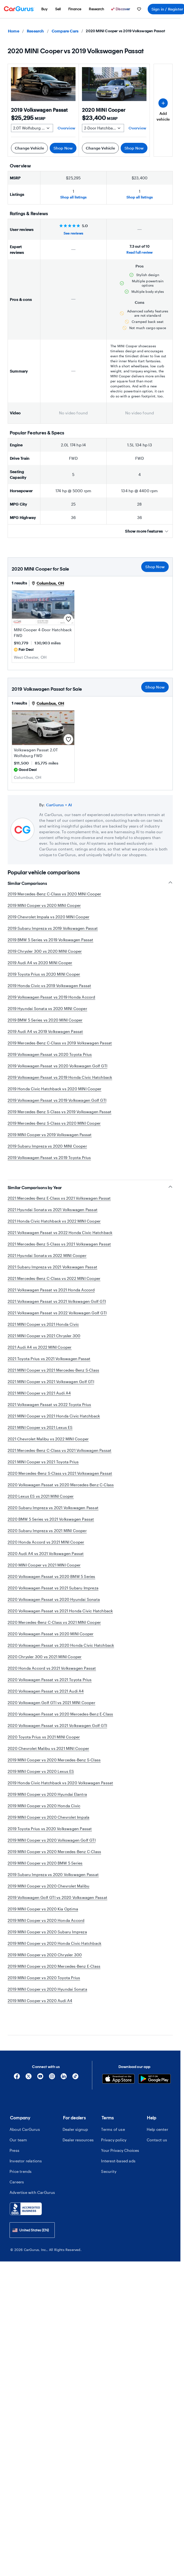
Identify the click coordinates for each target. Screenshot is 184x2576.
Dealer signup (75, 2103)
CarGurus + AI (59, 804)
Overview (66, 128)
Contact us (157, 2114)
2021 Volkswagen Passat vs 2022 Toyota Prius (49, 1397)
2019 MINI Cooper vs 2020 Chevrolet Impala (48, 1810)
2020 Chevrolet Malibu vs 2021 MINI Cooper (48, 1741)
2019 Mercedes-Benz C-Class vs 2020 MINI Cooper (54, 894)
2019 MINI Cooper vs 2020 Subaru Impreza (47, 1925)
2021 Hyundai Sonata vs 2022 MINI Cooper (47, 1248)
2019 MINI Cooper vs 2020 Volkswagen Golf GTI (52, 1833)
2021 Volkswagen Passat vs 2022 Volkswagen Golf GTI (57, 1306)
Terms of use (113, 2103)
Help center (157, 2103)
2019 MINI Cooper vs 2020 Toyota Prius (44, 1970)
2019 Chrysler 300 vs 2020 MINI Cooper (45, 951)
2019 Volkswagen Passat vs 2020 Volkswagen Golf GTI (57, 1066)
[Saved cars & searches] (139, 9)
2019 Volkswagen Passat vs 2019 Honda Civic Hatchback (60, 1077)
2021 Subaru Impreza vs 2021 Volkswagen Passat (52, 1260)
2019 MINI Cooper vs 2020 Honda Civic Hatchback (54, 1936)
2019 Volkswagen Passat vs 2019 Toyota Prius (49, 1157)
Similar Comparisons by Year (90, 1180)
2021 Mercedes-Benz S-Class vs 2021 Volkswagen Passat (59, 1237)
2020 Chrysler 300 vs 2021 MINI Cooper (44, 1649)
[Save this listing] (68, 619)
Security (108, 2145)
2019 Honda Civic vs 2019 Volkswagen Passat (49, 985)
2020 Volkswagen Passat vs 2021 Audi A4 (46, 1684)
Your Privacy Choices (120, 2124)
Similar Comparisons (90, 883)
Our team (18, 2114)
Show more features (146, 531)
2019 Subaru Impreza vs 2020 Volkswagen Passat (53, 1867)
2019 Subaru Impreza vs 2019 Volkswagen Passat (53, 928)
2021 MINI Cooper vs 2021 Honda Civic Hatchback (54, 1409)
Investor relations (26, 2135)
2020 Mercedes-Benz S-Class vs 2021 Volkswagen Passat (60, 1466)
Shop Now (63, 148)
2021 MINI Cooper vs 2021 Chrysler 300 (44, 1328)
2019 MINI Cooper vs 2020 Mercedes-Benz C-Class (54, 1844)
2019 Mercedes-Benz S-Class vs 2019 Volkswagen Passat (59, 1111)
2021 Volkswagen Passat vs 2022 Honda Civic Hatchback (60, 1225)
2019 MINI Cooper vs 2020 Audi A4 (40, 1993)
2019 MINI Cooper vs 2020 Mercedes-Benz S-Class (54, 1753)
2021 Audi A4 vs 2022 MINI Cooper (39, 1340)
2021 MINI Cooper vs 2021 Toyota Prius (43, 1455)
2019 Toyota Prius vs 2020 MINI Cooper (44, 974)
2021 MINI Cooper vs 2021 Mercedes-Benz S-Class (53, 1363)
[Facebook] (17, 2052)
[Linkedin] (64, 2052)
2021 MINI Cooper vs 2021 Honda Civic (43, 1317)
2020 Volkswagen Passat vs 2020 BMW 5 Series (51, 1569)
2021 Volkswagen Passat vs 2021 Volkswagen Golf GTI (57, 1294)
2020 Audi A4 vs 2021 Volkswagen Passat (46, 1546)
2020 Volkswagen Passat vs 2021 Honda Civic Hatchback (60, 1604)
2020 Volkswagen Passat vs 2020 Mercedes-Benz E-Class (60, 1707)
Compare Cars (65, 31)
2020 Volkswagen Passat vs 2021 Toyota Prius (50, 1672)
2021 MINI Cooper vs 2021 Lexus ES (40, 1420)
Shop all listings (73, 197)
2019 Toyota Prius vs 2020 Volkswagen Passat (50, 1821)
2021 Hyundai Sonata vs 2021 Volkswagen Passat (52, 1202)
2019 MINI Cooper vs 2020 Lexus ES (41, 1764)
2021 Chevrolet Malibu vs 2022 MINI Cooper (48, 1432)
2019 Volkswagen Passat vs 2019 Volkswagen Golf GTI (57, 1100)
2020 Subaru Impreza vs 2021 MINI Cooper (47, 1523)
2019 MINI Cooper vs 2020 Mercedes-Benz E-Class (54, 1959)
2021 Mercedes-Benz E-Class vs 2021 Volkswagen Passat (59, 1191)
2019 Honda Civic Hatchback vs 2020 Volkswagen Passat (60, 1776)
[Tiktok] (75, 2052)
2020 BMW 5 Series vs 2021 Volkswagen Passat (51, 1512)
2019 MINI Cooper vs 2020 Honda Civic (44, 1798)
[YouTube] (40, 2052)
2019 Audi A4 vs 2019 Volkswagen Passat (45, 1031)
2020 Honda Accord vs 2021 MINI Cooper (46, 1535)
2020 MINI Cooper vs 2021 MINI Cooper (44, 1558)
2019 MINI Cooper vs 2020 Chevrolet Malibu (48, 1879)
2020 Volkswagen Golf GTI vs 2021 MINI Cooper (51, 1695)
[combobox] (32, 2204)
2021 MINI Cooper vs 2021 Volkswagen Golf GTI (51, 1374)
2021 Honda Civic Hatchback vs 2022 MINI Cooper (54, 1214)
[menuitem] (44, 9)
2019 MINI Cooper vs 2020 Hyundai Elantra (47, 1787)
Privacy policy (113, 2114)
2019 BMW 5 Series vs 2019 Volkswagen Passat (50, 939)
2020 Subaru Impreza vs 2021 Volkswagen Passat (53, 1500)
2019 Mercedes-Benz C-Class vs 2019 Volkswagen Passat (60, 1043)
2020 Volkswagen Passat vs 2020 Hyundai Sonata (54, 1592)
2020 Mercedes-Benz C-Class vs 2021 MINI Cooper (54, 1615)
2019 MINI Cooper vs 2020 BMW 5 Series (45, 1856)
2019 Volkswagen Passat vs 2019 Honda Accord (51, 997)
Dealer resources (78, 2114)
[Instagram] (52, 2052)
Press (14, 2124)
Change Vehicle (29, 148)
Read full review (139, 252)
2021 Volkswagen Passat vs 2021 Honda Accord (51, 1283)
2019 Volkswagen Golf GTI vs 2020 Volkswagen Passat (57, 1890)
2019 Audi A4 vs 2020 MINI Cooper (40, 962)
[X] (29, 2052)
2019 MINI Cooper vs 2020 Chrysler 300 (45, 1947)
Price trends (21, 2145)
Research (35, 31)
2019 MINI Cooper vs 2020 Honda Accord (46, 1913)
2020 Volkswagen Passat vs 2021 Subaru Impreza (53, 1581)
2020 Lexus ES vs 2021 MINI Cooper (41, 1489)
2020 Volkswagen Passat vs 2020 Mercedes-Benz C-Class (61, 1477)
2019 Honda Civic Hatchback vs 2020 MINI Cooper (54, 1088)
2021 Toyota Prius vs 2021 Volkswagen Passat (49, 1351)
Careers (17, 2156)
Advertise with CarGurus (32, 2166)
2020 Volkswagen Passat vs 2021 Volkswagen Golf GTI (57, 1718)
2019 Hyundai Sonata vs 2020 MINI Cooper (47, 1008)
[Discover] (121, 9)
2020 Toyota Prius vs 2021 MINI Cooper (44, 1730)
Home (13, 31)
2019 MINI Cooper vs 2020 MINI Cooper (44, 905)
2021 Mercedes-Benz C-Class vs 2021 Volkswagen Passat (59, 1443)
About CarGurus (25, 2103)
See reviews (73, 233)
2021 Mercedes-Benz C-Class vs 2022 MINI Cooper (54, 1271)
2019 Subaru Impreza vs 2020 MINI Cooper (47, 1146)
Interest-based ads (118, 2135)
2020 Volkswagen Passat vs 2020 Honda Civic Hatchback (61, 1638)
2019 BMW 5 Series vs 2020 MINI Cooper (45, 1020)
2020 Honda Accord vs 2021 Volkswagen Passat (52, 1661)
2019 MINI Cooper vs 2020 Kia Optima (43, 1902)
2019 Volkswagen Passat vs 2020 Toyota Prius (50, 1054)
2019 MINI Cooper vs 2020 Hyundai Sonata (47, 1982)
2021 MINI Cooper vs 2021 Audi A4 (39, 1386)
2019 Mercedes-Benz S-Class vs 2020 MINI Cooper (54, 1123)
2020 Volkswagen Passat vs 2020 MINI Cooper (50, 1627)
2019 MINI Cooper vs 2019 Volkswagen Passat (50, 1134)
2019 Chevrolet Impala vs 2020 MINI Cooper (48, 916)
